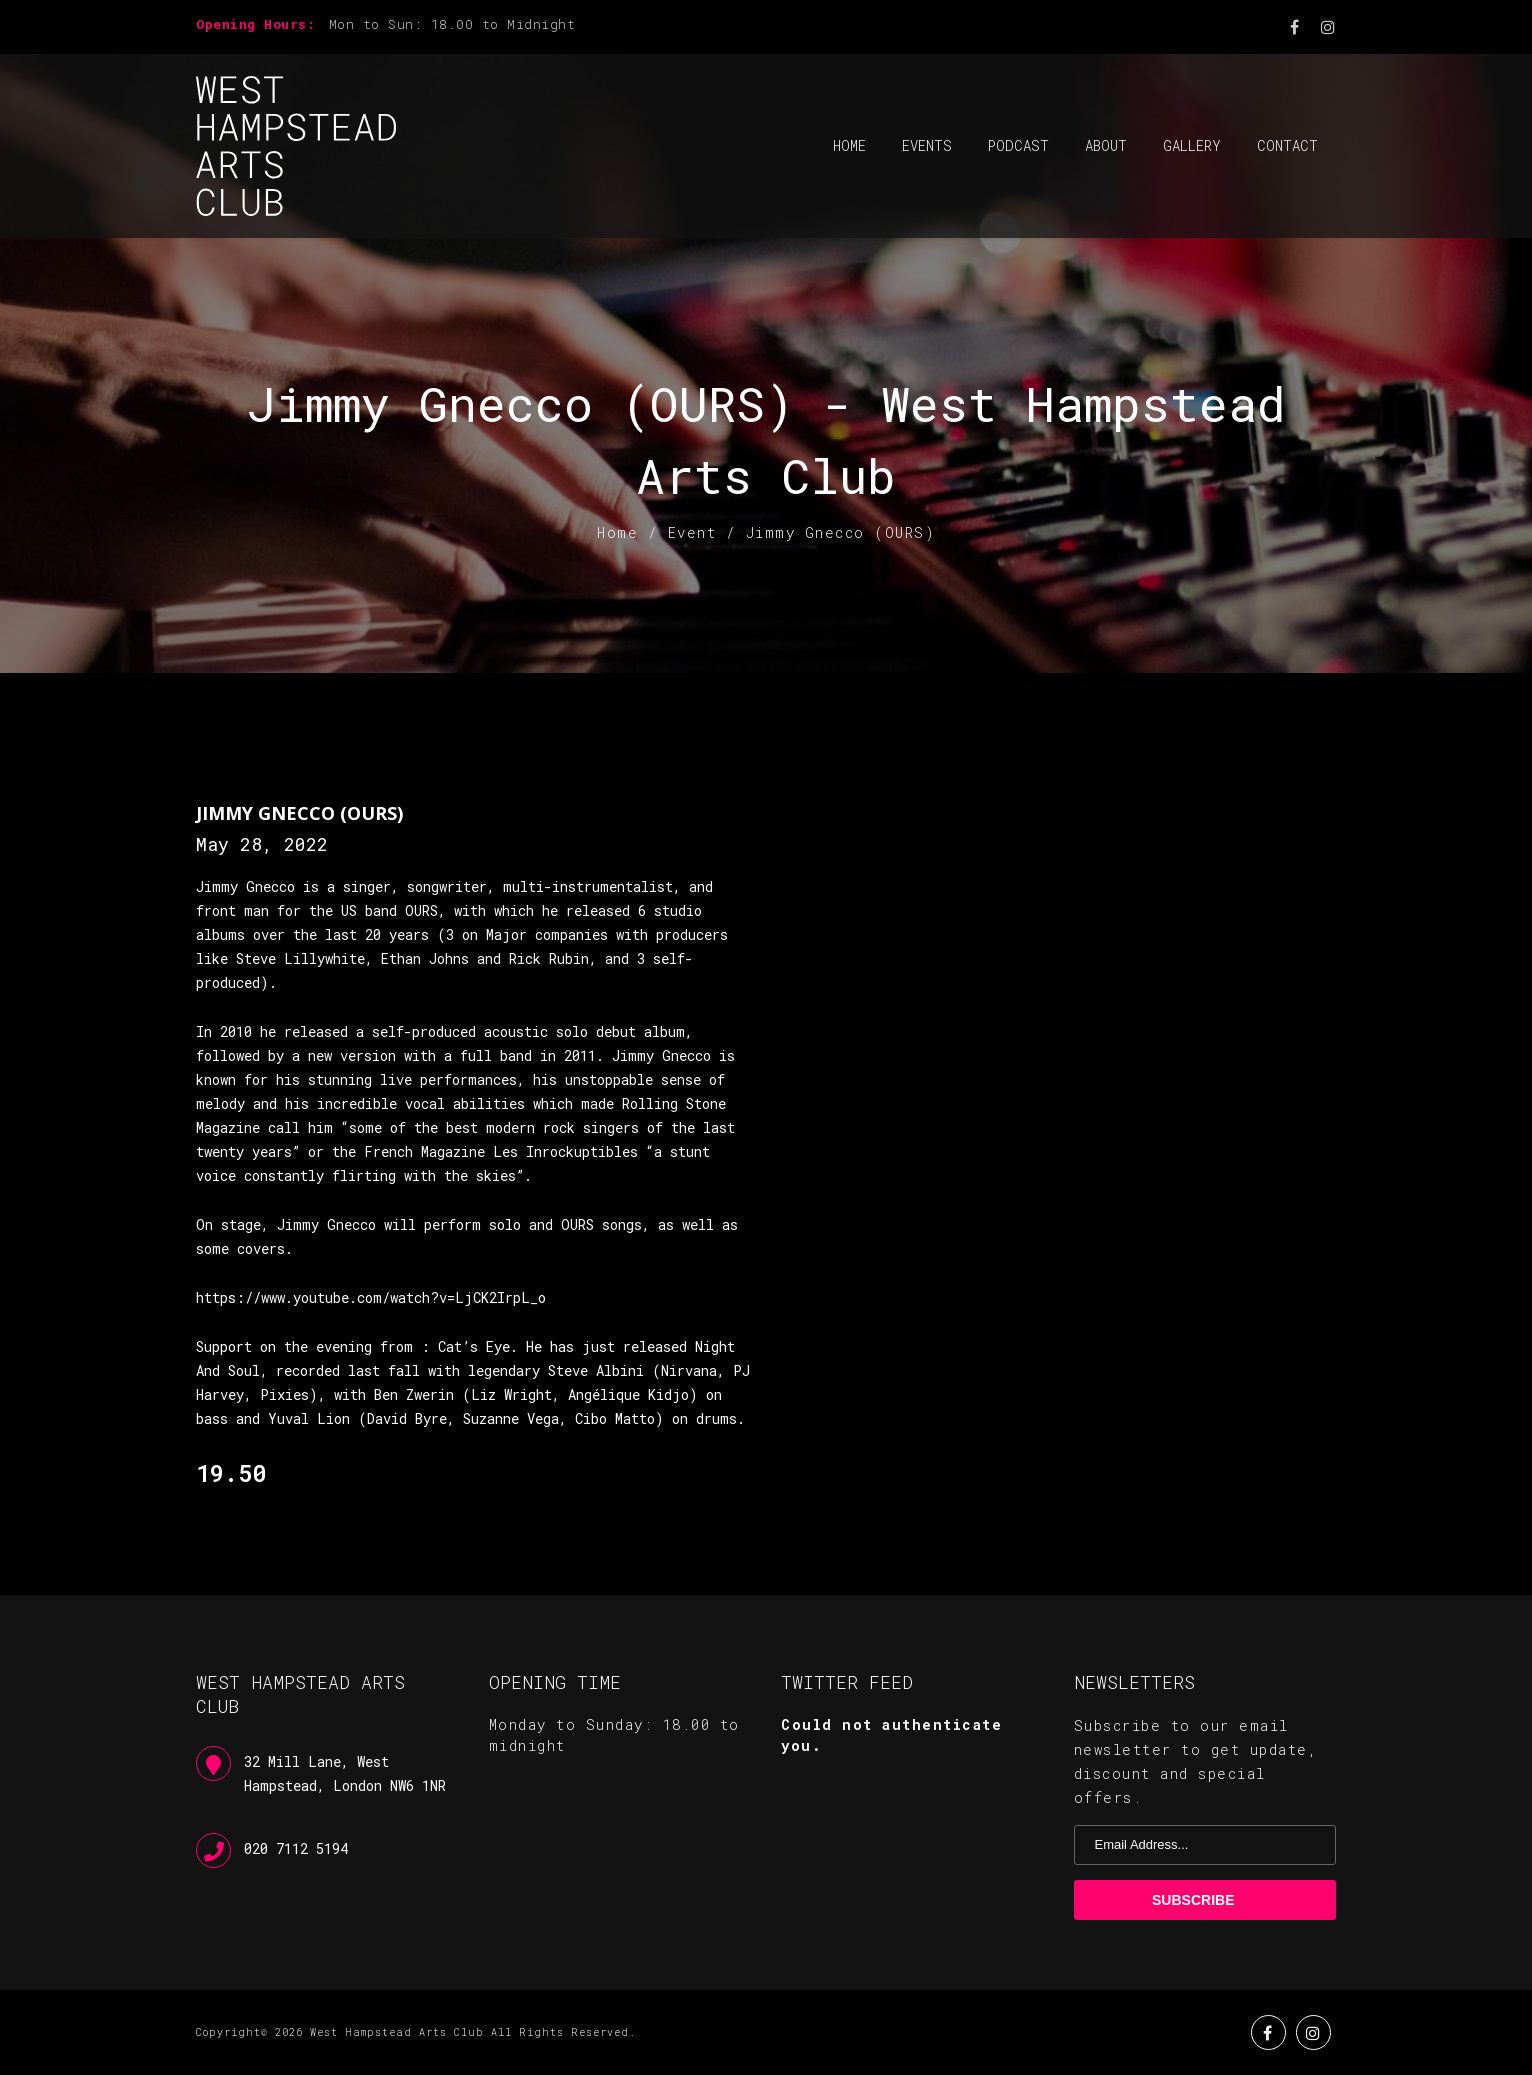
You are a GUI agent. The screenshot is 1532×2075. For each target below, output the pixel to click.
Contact (1287, 145)
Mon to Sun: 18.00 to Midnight (452, 24)
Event (692, 532)
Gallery (1192, 145)
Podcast (1018, 145)
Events (927, 145)
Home (849, 145)
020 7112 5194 (296, 1848)
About (1106, 145)
